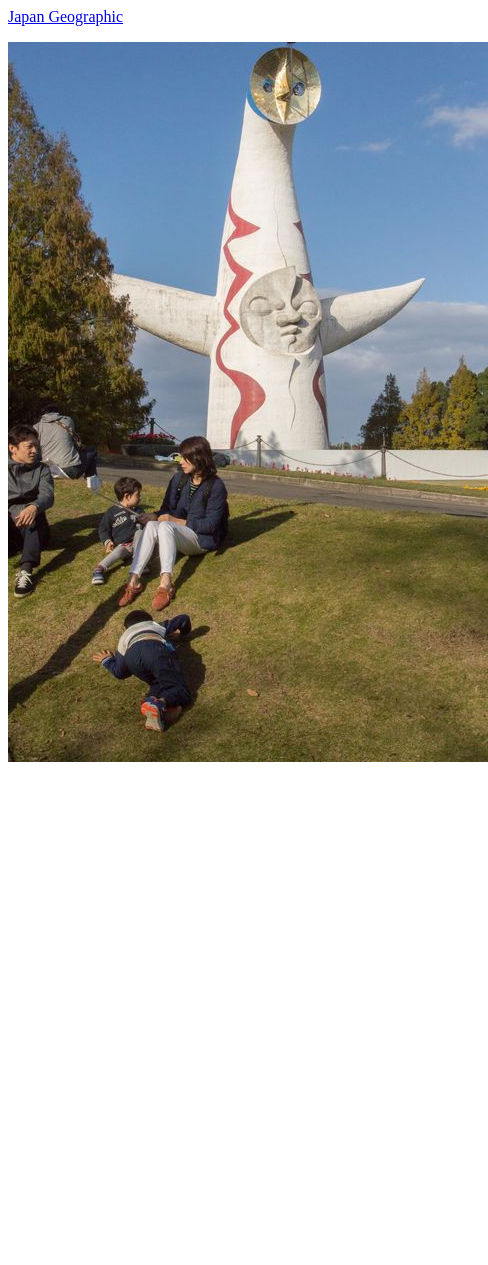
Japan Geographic (65, 16)
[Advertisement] (243, 1005)
